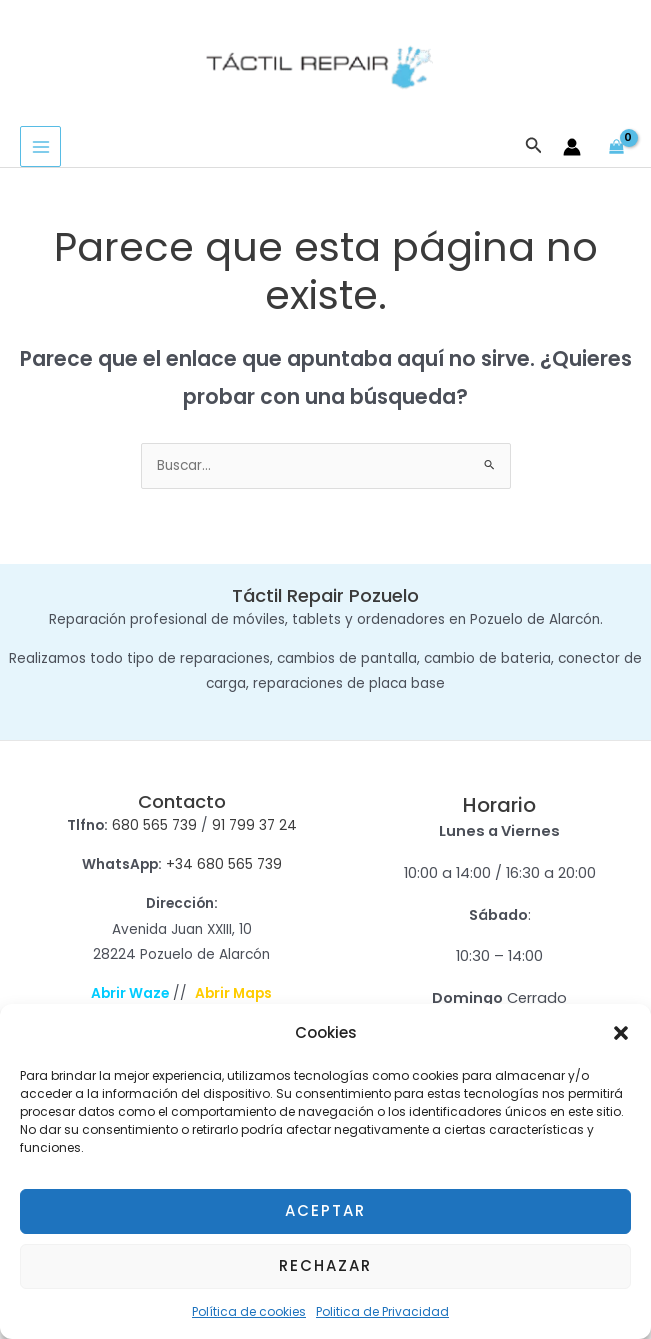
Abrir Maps (233, 994)
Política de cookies (249, 1311)
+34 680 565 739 (224, 865)
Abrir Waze (130, 994)
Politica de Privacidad (382, 1311)
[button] (621, 1033)
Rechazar (325, 1265)
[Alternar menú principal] (40, 147)
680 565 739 (154, 826)
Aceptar (325, 1210)
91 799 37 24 (254, 826)
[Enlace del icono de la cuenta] (572, 148)
